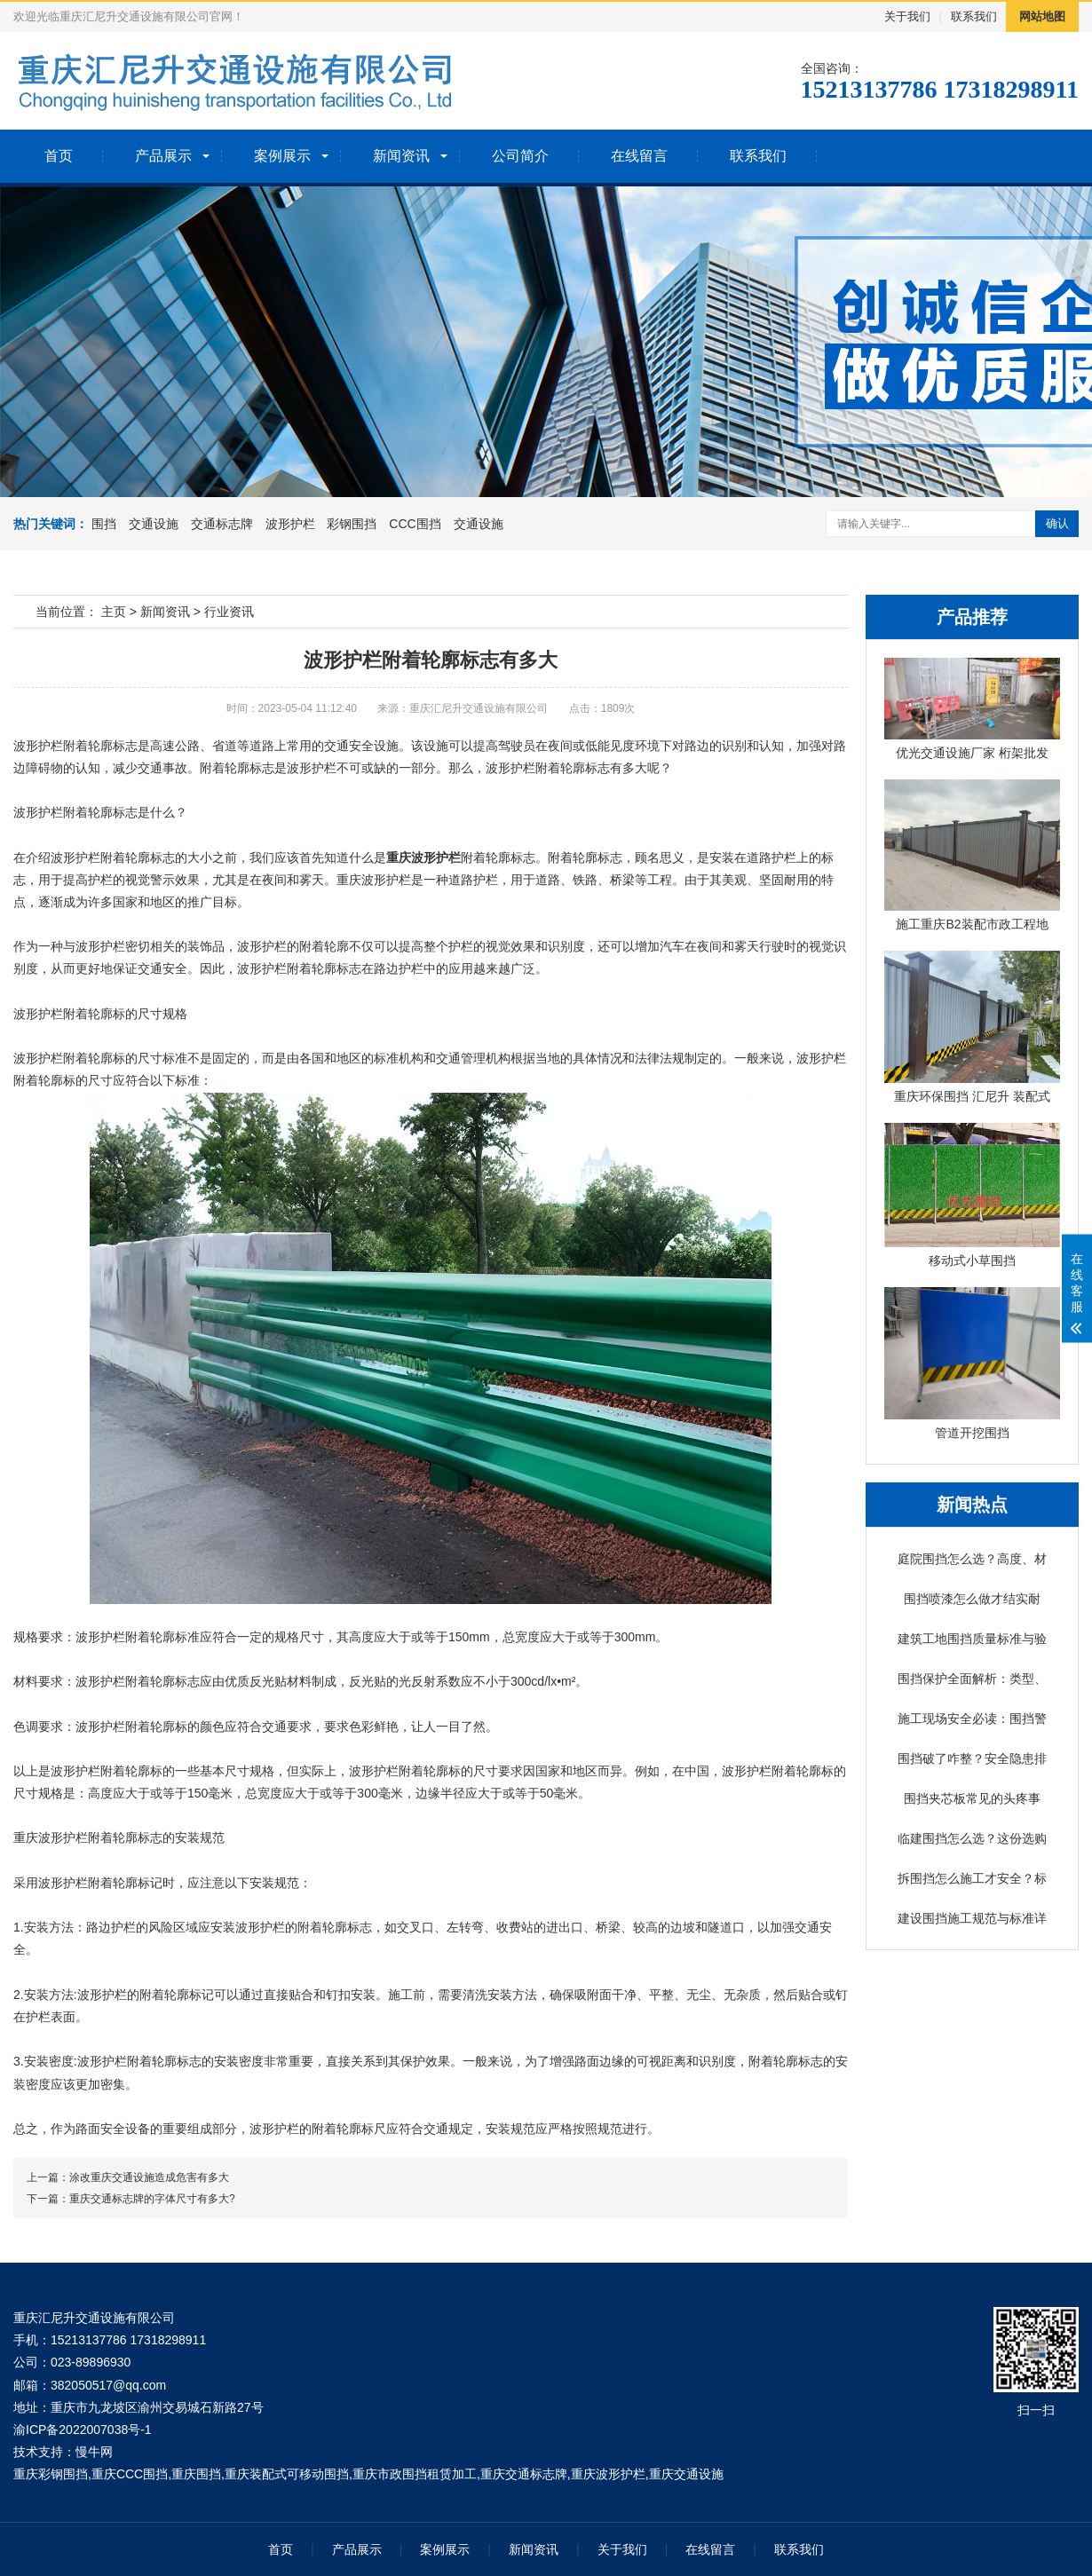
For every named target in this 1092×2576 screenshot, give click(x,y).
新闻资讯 (401, 155)
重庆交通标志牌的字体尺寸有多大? (152, 2199)
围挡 (103, 524)
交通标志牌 (222, 524)
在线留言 (639, 155)
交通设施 (153, 524)
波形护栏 (290, 524)
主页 (113, 611)
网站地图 (1042, 16)
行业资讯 (229, 611)
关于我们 (907, 16)
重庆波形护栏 (423, 857)
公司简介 (520, 155)
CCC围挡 (414, 524)
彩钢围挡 (351, 524)
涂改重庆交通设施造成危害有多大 (149, 2177)
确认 (1057, 523)
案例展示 (282, 155)
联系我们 (974, 16)
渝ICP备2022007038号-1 (82, 2429)
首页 (58, 155)
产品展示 (163, 155)
